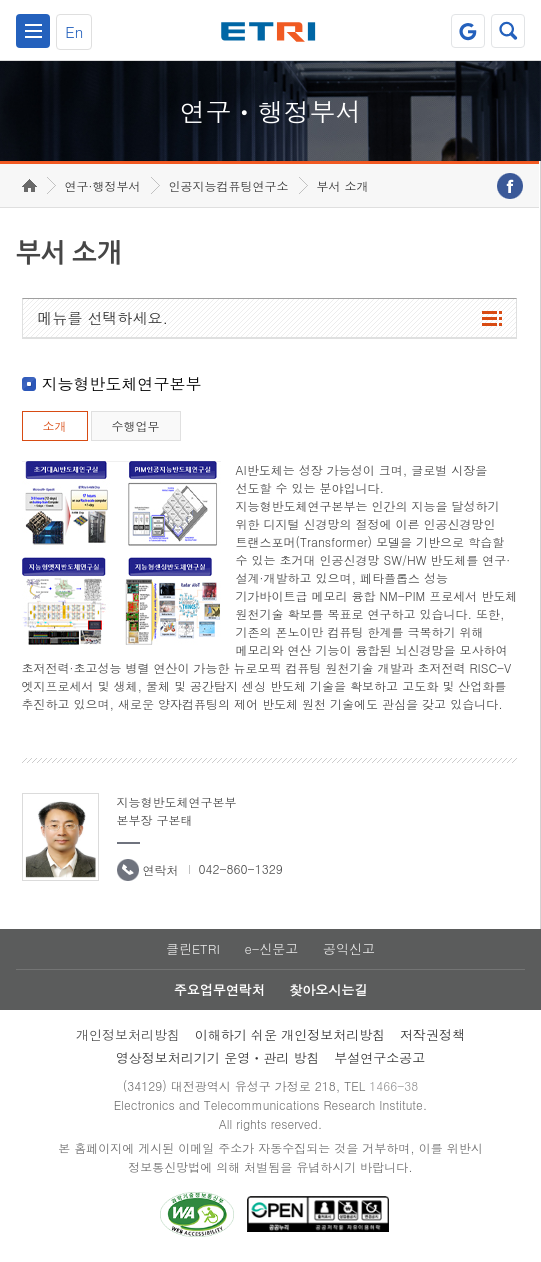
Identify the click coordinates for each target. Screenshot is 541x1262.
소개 (55, 425)
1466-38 (393, 1085)
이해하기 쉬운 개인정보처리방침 (290, 1034)
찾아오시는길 (328, 989)
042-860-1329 (241, 868)
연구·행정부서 (103, 185)
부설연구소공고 (379, 1057)
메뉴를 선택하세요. (103, 317)
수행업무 (136, 425)
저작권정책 (432, 1034)
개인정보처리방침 (128, 1034)
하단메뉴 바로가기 (0, 0)
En (74, 31)
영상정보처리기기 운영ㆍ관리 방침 (218, 1057)
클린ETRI (193, 948)
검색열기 (508, 31)
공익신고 (349, 948)
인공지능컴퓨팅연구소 (229, 185)
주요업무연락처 (219, 989)
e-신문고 (271, 948)
